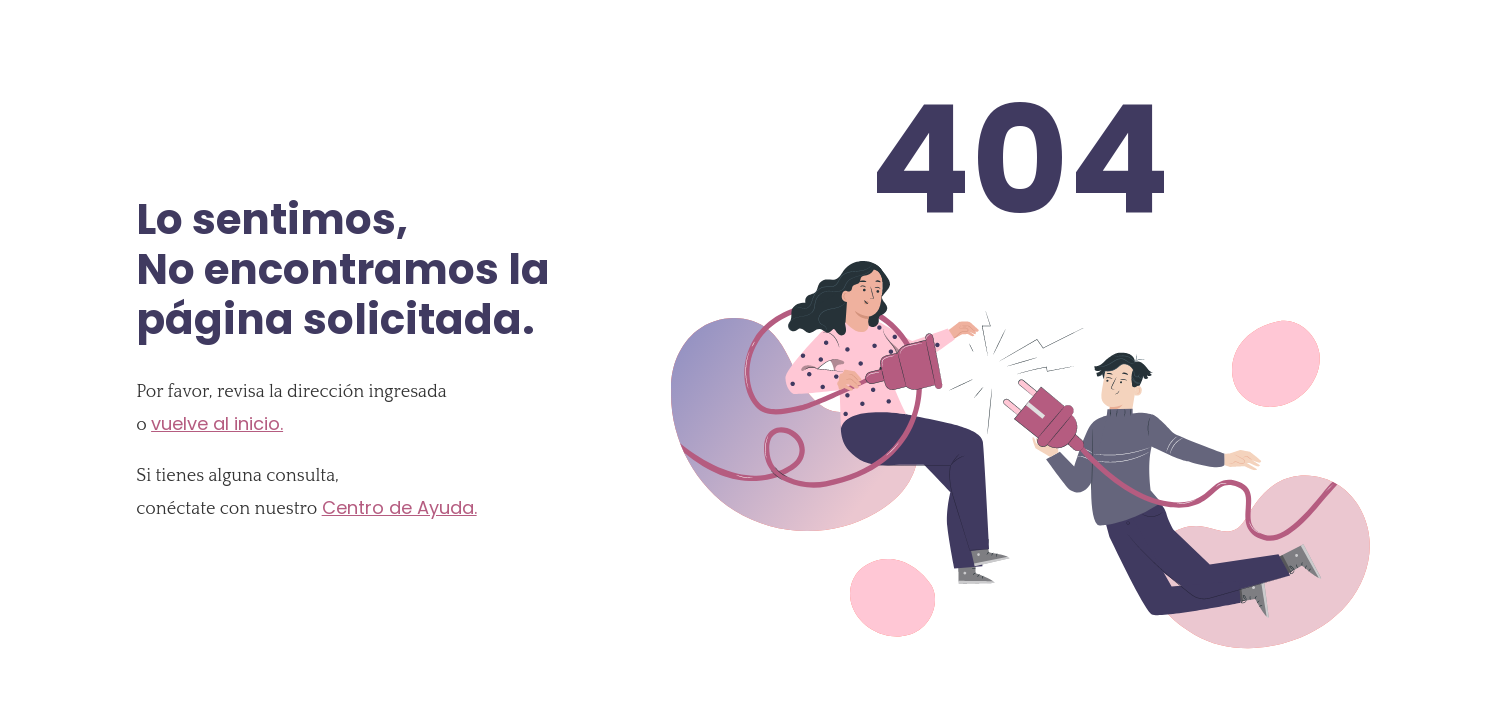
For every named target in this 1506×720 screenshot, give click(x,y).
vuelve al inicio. (217, 423)
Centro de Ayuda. (399, 507)
